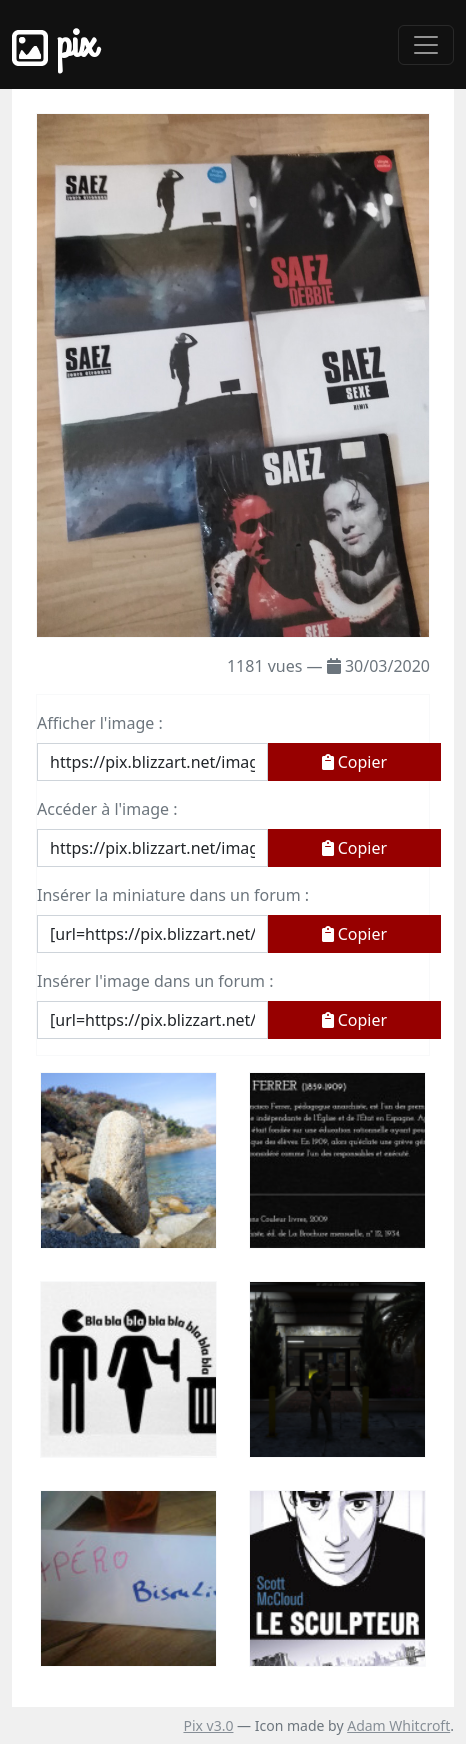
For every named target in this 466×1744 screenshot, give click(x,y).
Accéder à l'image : (107, 809)
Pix (54, 44)
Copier (355, 762)
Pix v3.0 (208, 1725)
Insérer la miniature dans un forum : (173, 895)
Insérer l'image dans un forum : (155, 981)
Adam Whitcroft (398, 1725)
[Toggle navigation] (426, 45)
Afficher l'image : (100, 723)
